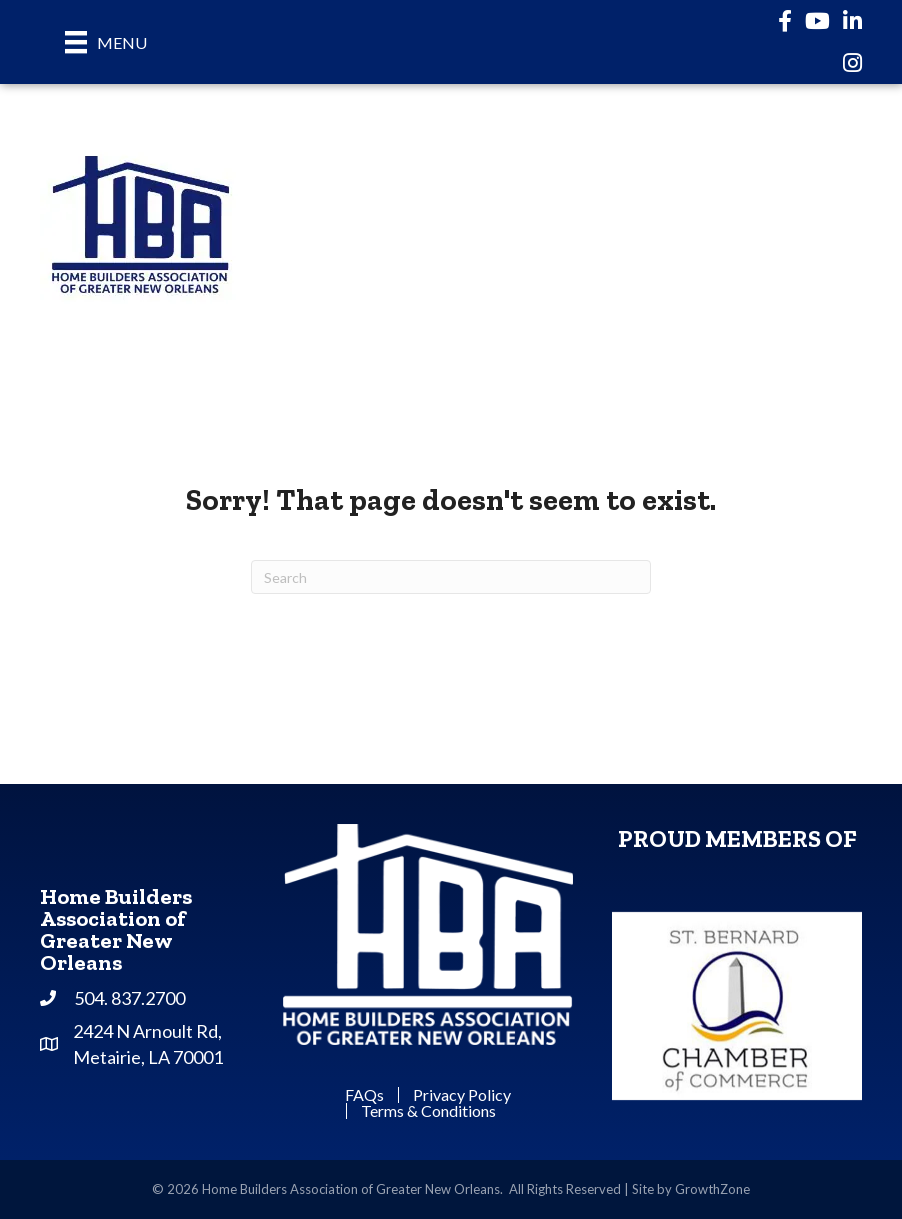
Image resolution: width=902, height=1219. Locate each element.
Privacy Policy (462, 1095)
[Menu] (106, 41)
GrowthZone (712, 1189)
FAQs (364, 1095)
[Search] (451, 577)
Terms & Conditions (428, 1111)
